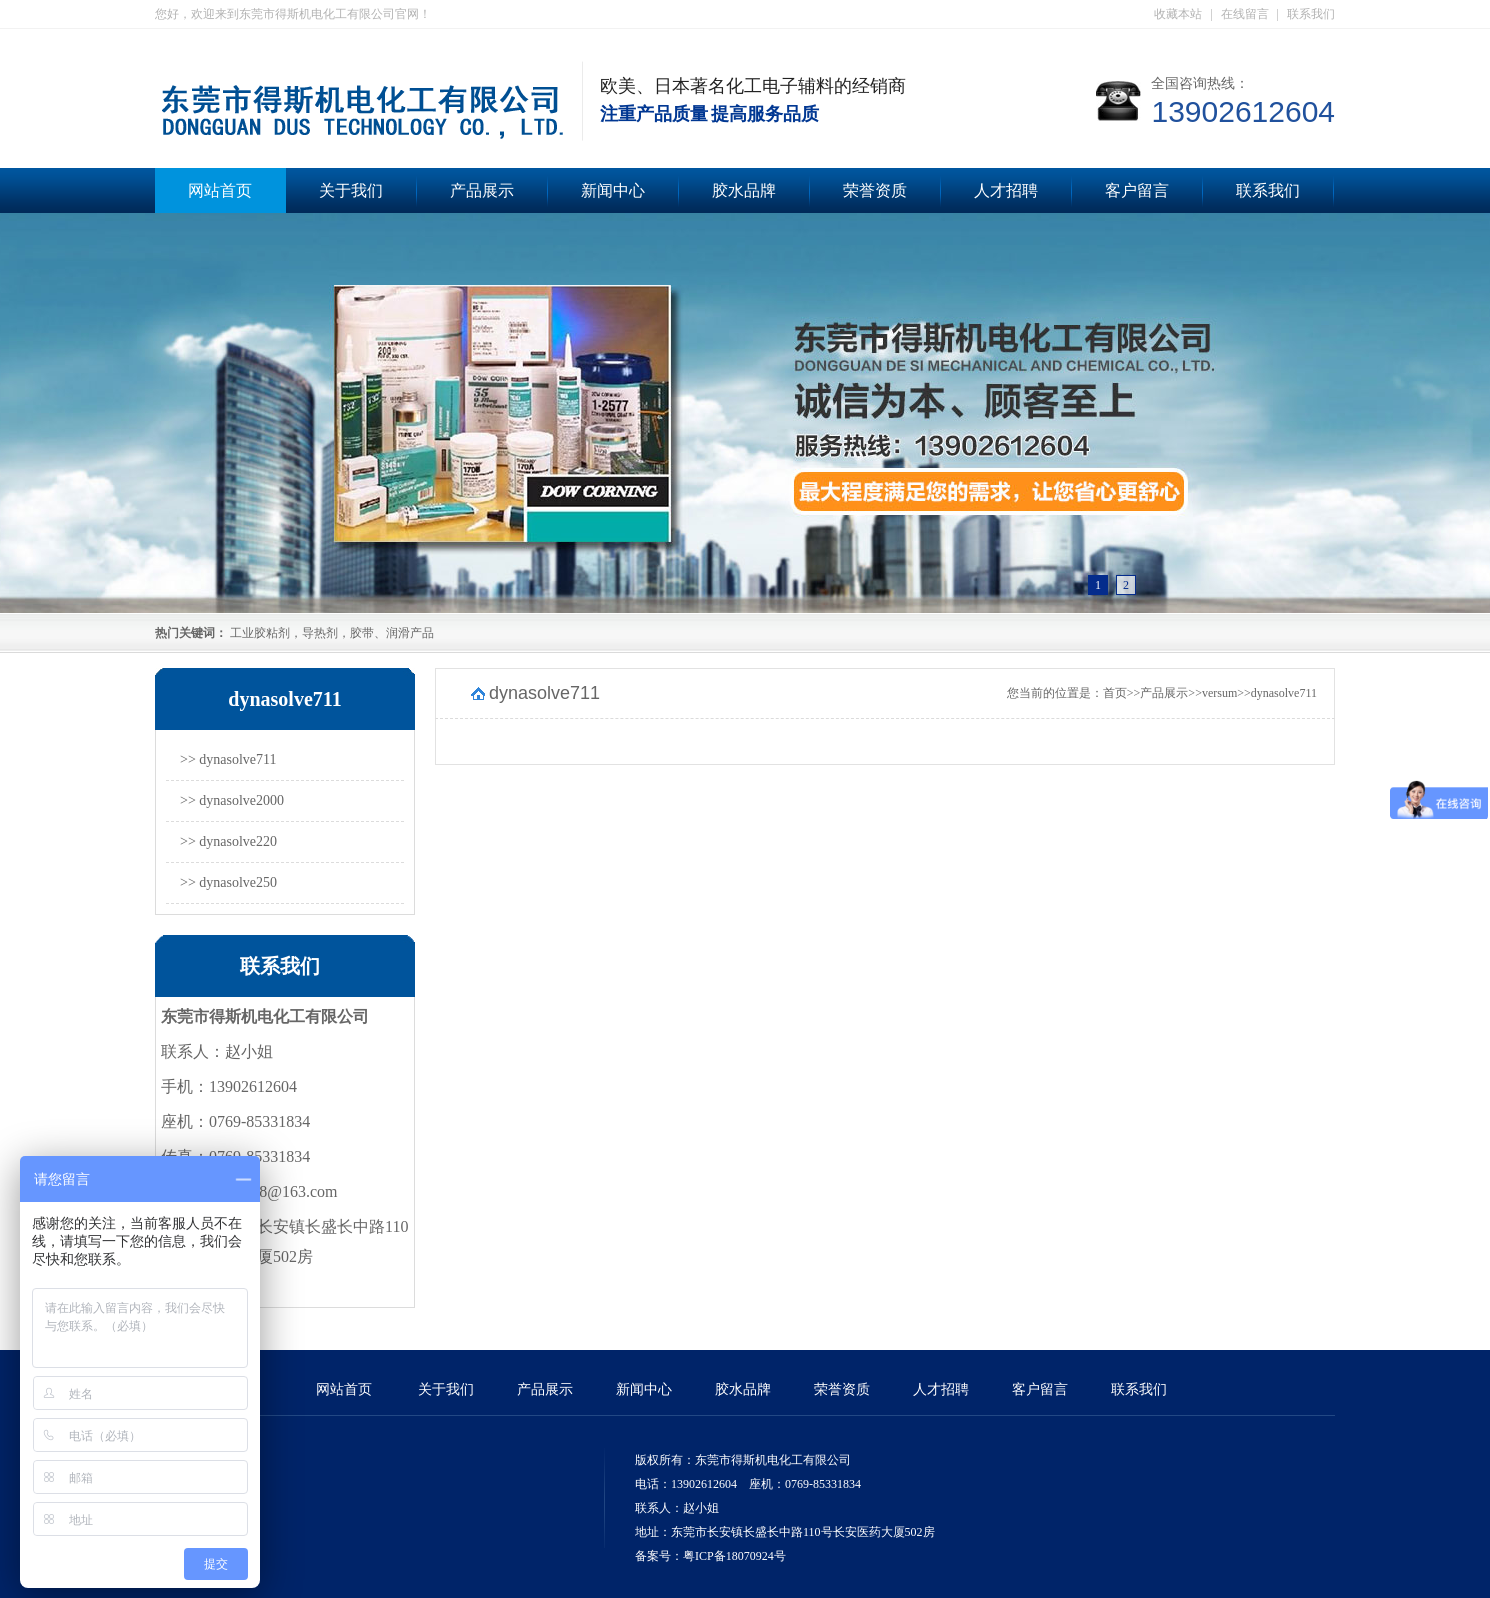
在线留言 (1245, 14)
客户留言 (1137, 190)
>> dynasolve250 (228, 882)
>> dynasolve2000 (232, 800)
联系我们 (1311, 14)
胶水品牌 (744, 190)
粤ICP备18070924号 (734, 1556)
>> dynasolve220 (228, 841)
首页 (1115, 693)
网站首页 (220, 190)
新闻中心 (613, 190)
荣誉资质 (875, 190)
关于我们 (351, 190)
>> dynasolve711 (228, 759)
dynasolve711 (1284, 693)
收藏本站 (1178, 14)
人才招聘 (1006, 190)
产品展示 (482, 190)
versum (1219, 693)
